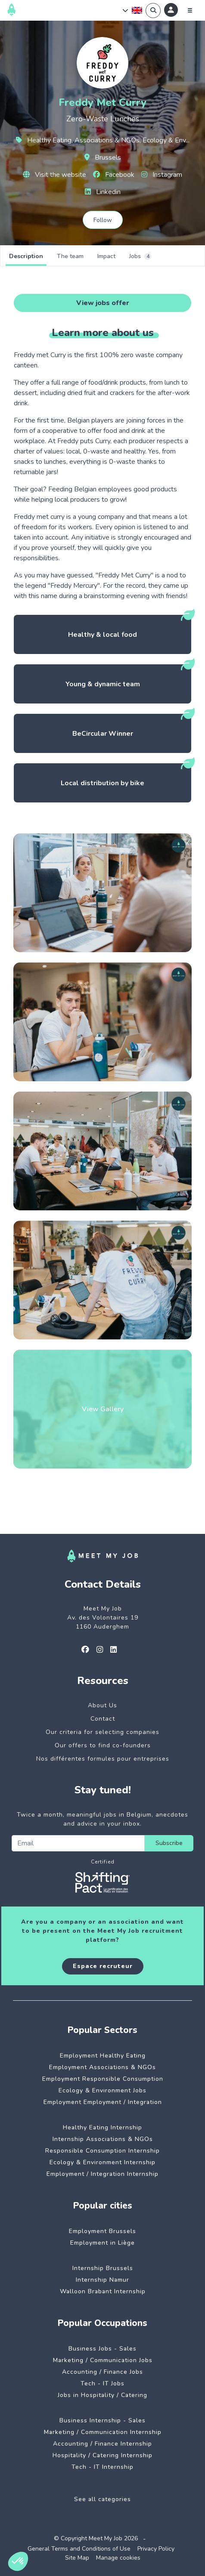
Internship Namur (102, 2280)
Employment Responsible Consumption (102, 2079)
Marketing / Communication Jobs (102, 2360)
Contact (102, 1719)
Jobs (140, 256)
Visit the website (54, 174)
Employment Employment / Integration (102, 2102)
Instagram (161, 174)
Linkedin (103, 192)
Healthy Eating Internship (102, 2127)
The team (70, 256)
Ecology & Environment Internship (102, 2162)
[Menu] (190, 10)
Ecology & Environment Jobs (102, 2090)
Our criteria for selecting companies (102, 1732)
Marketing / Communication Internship (103, 2432)
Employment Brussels (102, 2231)
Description (26, 256)
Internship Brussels (102, 2268)
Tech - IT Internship (102, 2467)
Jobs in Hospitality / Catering (102, 2395)
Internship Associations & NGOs (103, 2139)
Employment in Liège (102, 2243)
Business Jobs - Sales (102, 2349)
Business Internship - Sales (102, 2420)
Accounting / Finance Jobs (102, 2372)
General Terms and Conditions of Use (79, 2549)
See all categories (102, 2499)
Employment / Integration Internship (102, 2174)
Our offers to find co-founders (103, 1745)
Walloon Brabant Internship (103, 2291)
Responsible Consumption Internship (102, 2151)
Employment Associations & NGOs (102, 2067)
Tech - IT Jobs (102, 2383)
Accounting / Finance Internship (102, 2444)
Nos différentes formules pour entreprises (102, 1759)
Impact (106, 256)
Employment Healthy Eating (103, 2056)
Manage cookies (118, 2558)
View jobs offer (102, 303)
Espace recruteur (103, 1966)
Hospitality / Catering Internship (102, 2455)
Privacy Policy (155, 2549)
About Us (102, 1705)
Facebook (113, 174)
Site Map (77, 2558)
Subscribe (169, 1843)
